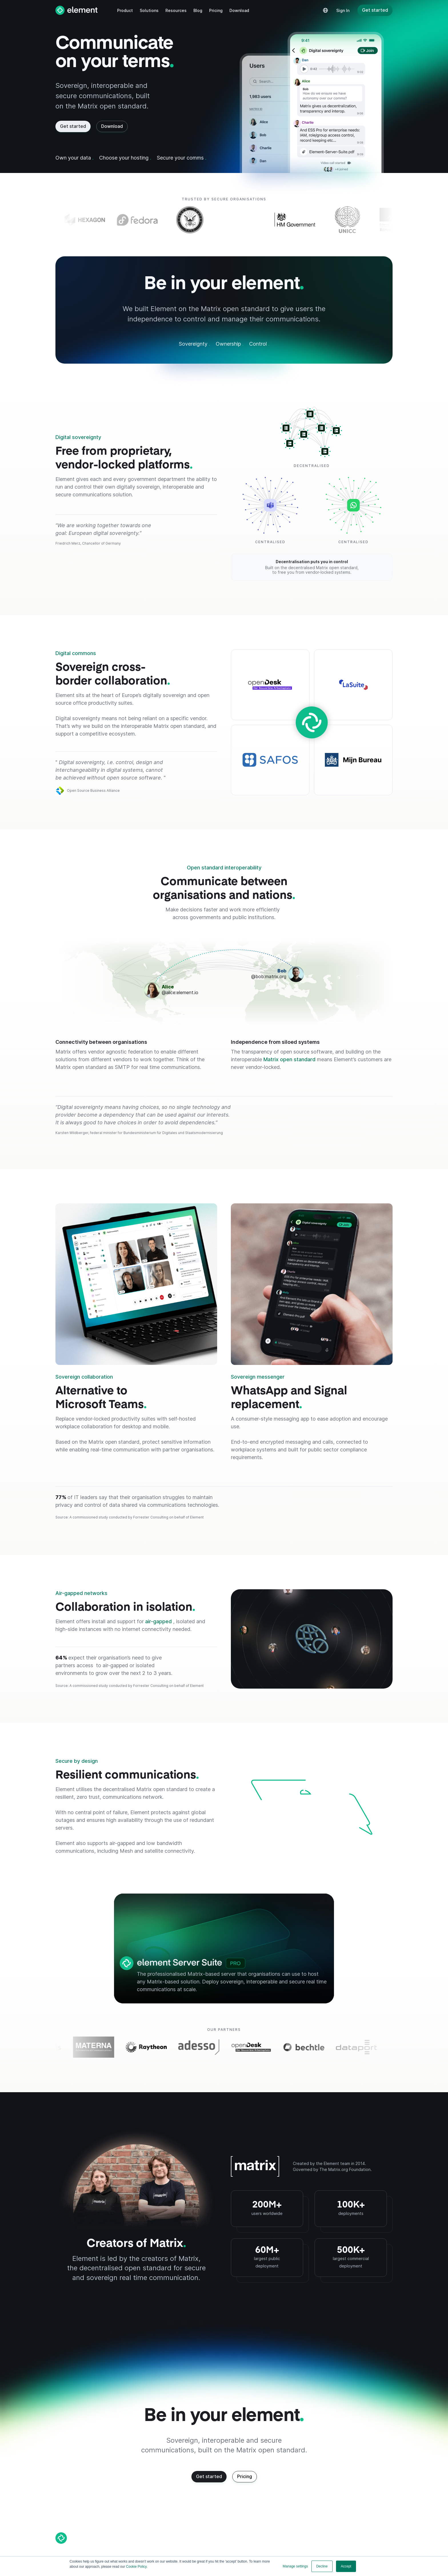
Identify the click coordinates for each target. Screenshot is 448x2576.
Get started (375, 10)
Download (112, 126)
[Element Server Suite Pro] (224, 1948)
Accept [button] (346, 2566)
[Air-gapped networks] (312, 1639)
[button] (125, 10)
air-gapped (159, 1621)
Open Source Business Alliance (93, 791)
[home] (76, 10)
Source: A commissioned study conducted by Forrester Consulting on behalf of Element (129, 1517)
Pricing (244, 2476)
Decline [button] (322, 2566)
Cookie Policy (136, 2567)
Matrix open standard (290, 1059)
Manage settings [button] (295, 2566)
